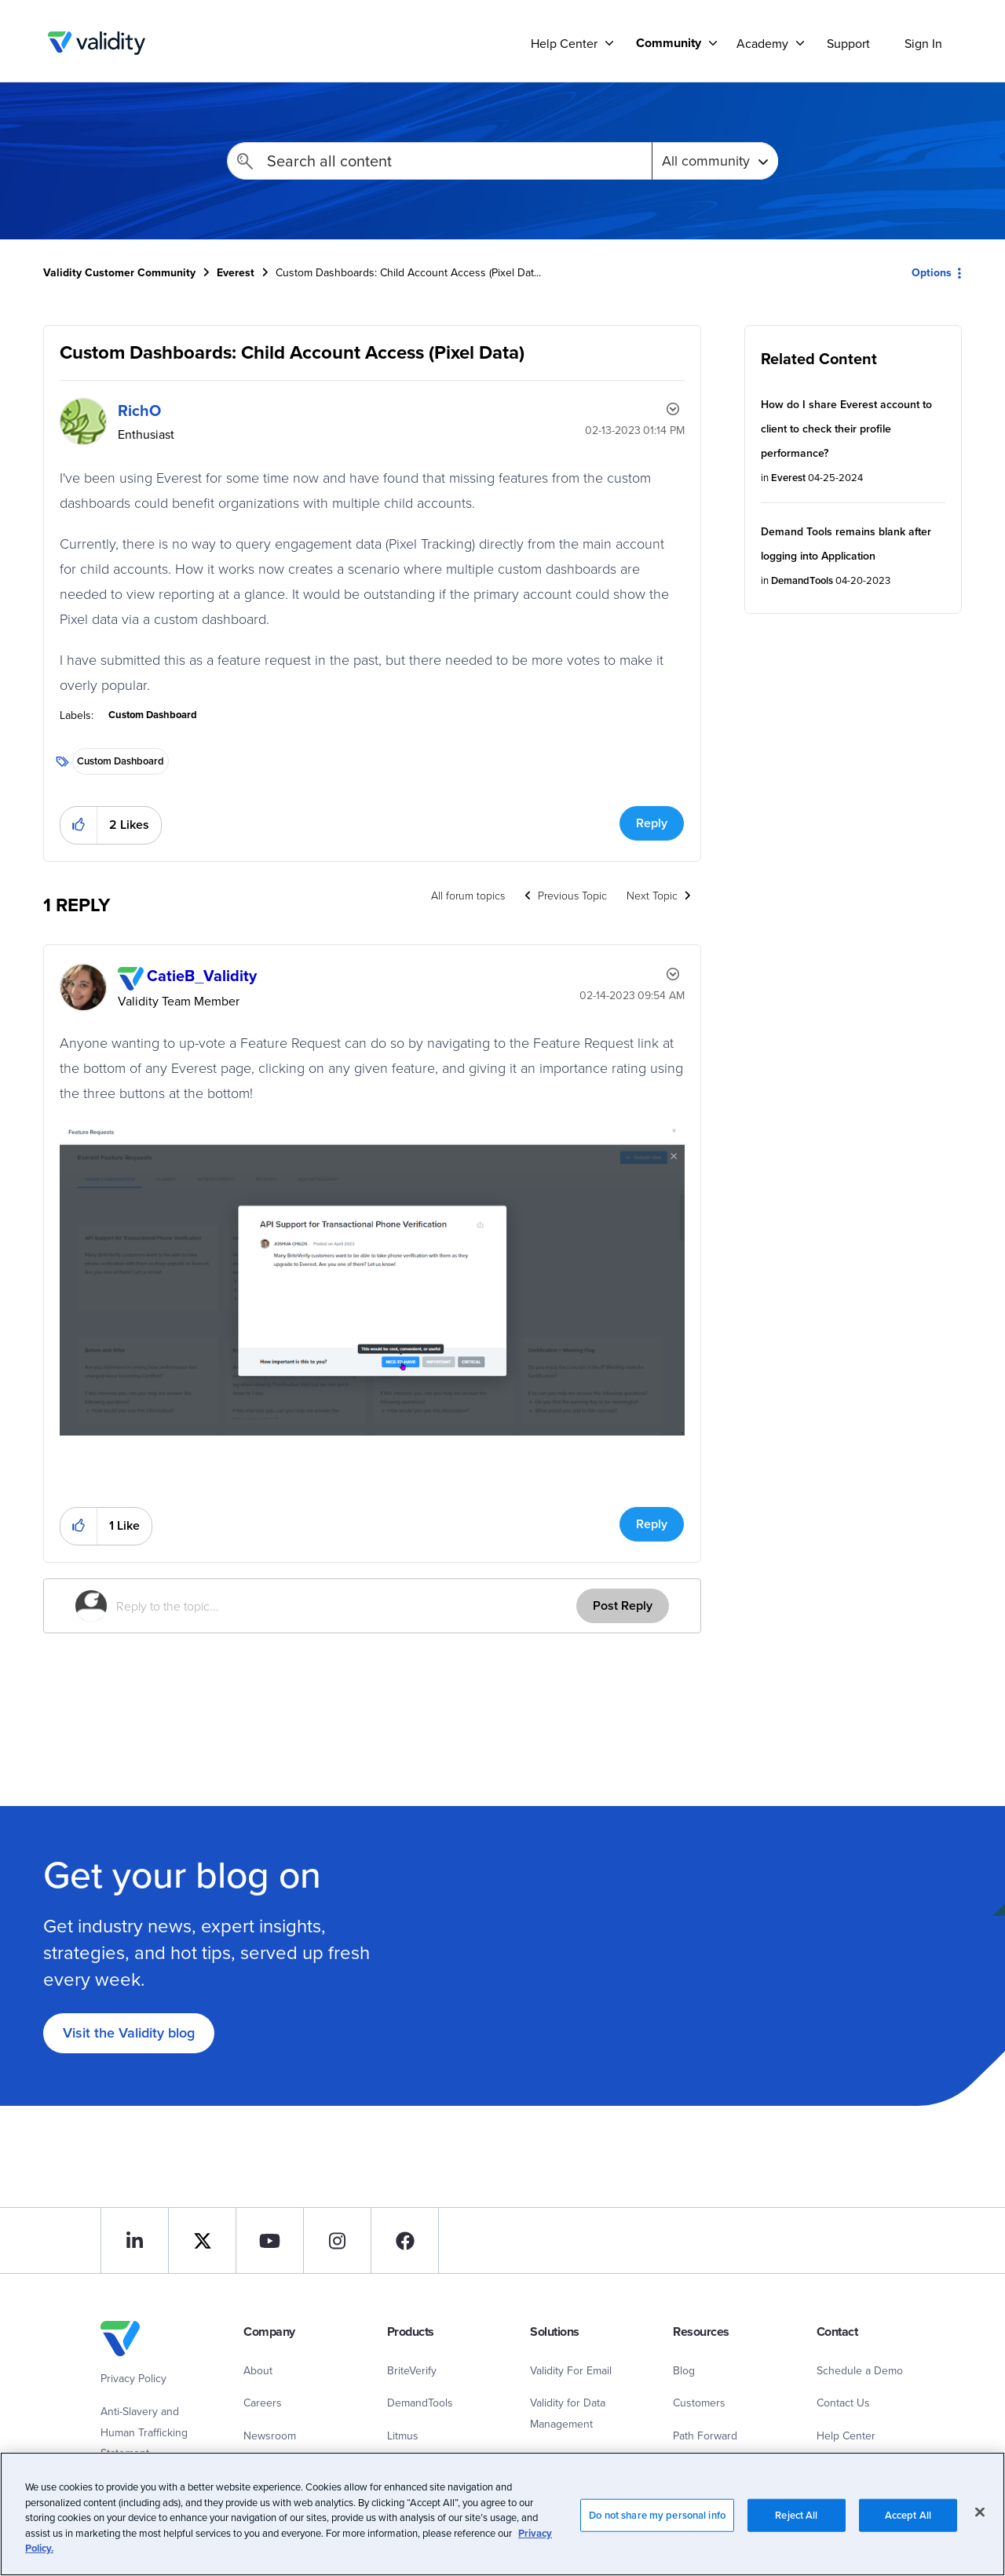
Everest (235, 272)
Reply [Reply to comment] (651, 1524)
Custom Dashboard (152, 714)
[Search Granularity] (715, 161)
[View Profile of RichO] (139, 410)
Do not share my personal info (657, 2530)
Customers (699, 2402)
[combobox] (439, 161)
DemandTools (802, 580)
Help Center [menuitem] (564, 43)
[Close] (980, 2527)
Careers (262, 2402)
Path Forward (705, 2435)
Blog (684, 2370)
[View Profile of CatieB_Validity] (202, 975)
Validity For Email (571, 2370)
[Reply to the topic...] (346, 1606)
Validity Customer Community (96, 43)
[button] (78, 825)
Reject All (796, 2530)
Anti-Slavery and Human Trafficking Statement (144, 2432)
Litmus (402, 2435)
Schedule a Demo (860, 2370)
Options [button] (932, 272)
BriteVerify (412, 2370)
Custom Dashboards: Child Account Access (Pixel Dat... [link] (408, 272)
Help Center (846, 2435)
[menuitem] (670, 43)
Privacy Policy (133, 2378)
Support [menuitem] (848, 43)
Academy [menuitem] (762, 43)
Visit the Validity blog (129, 2032)
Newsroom (269, 2435)
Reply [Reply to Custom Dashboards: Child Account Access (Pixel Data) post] (651, 823)
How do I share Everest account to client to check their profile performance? (846, 428)
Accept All (908, 2530)
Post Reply (622, 1605)
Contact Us (843, 2402)
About (257, 2370)
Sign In (923, 43)
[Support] (609, 43)
